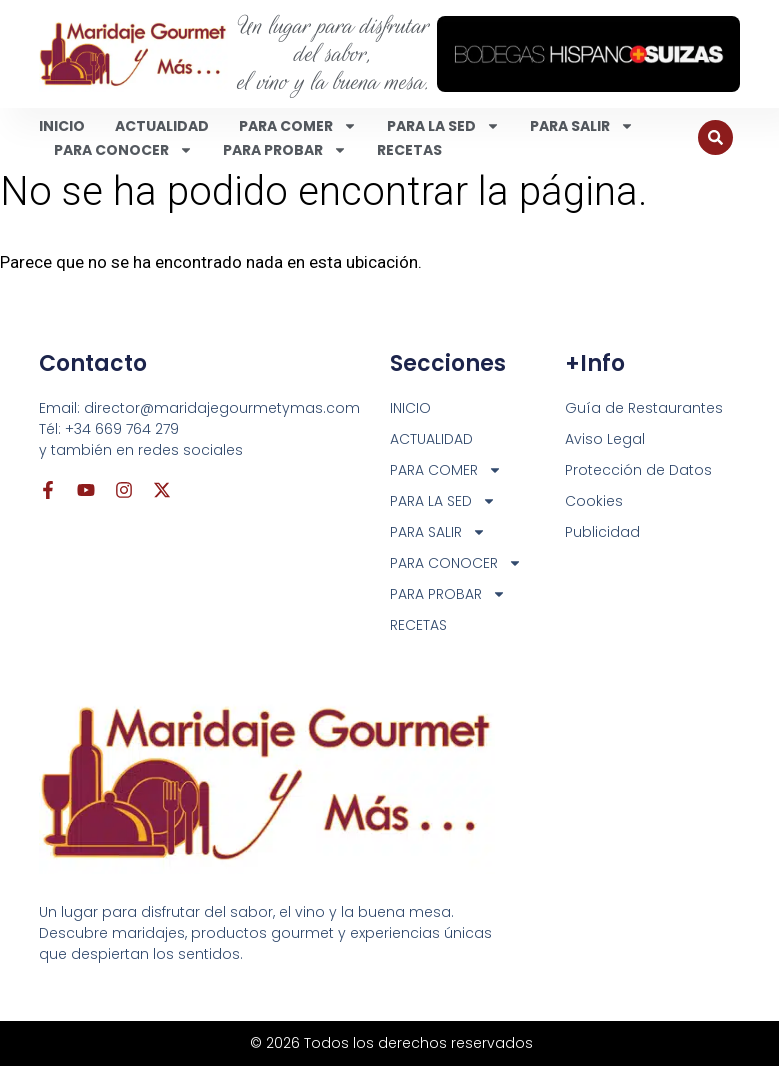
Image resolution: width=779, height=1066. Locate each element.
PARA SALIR (582, 126)
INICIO (62, 126)
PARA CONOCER (123, 150)
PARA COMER (298, 126)
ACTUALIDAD (162, 126)
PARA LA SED (443, 126)
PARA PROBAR (285, 150)
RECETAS (409, 150)
